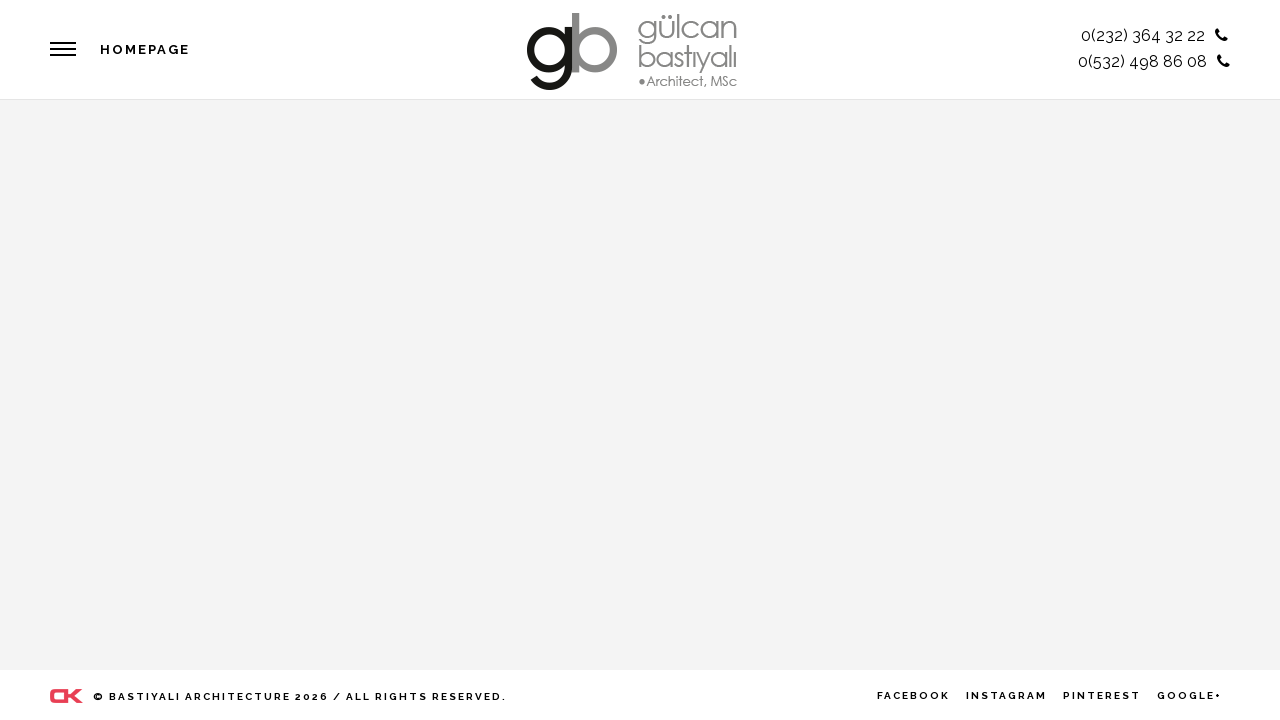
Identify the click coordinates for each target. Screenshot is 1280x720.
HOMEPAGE (145, 49)
